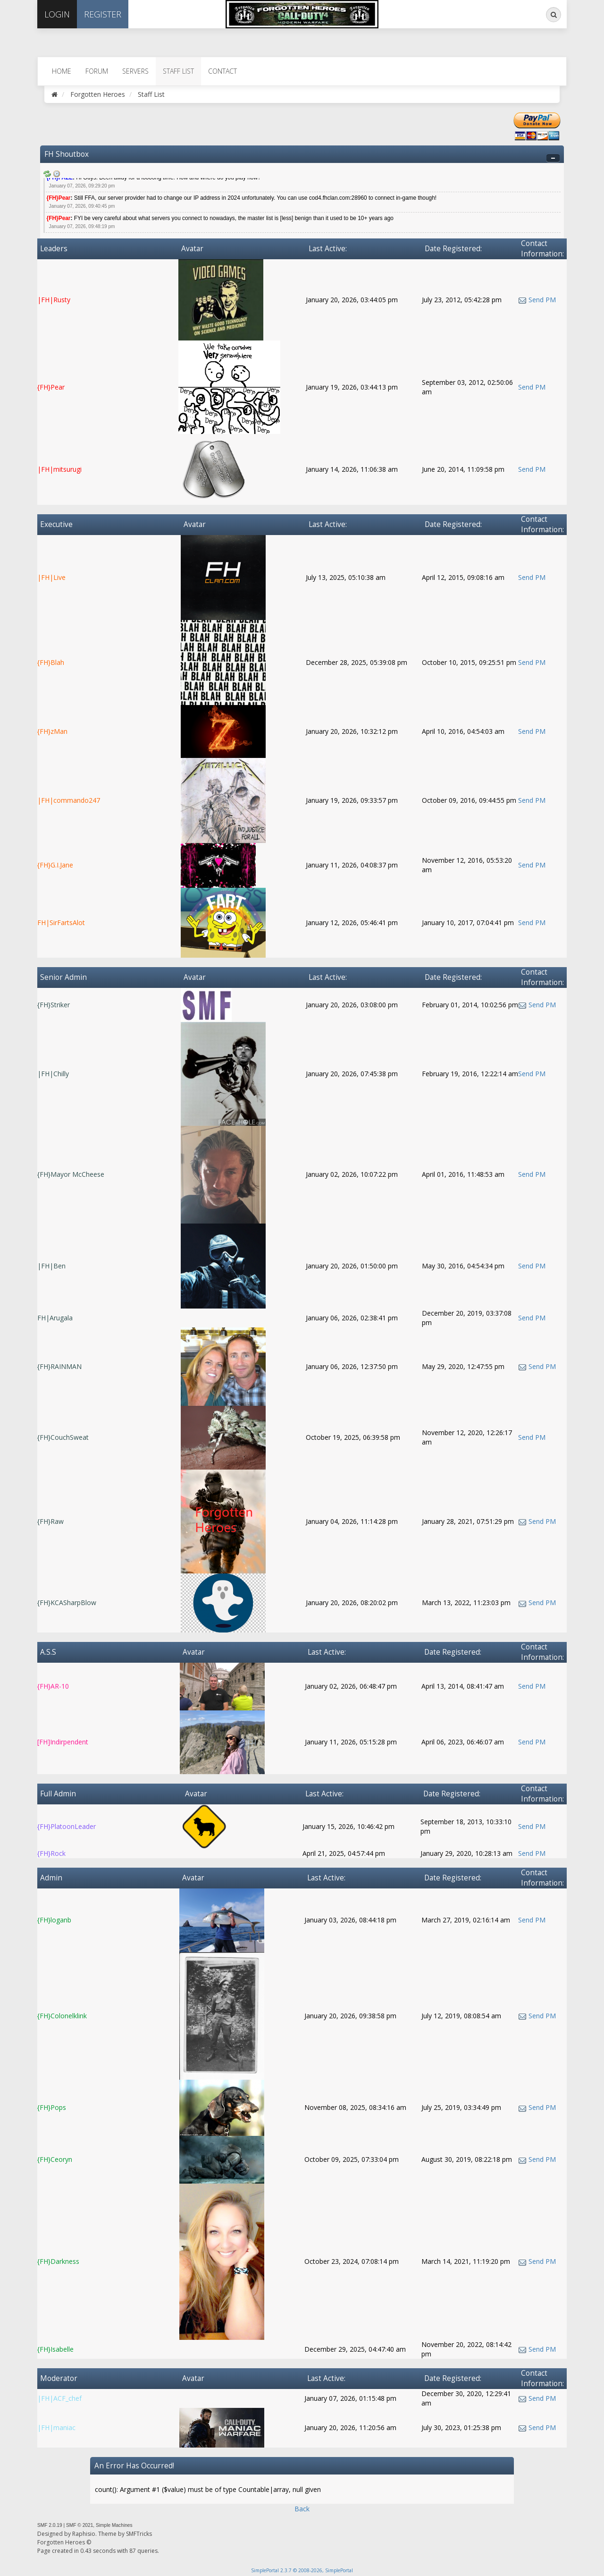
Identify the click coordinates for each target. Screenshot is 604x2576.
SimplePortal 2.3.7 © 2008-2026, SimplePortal (302, 2570)
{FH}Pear (59, 198)
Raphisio (83, 2534)
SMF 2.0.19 (49, 2525)
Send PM (542, 299)
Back (302, 2508)
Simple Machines (114, 2525)
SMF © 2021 (79, 2525)
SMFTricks (139, 2534)
